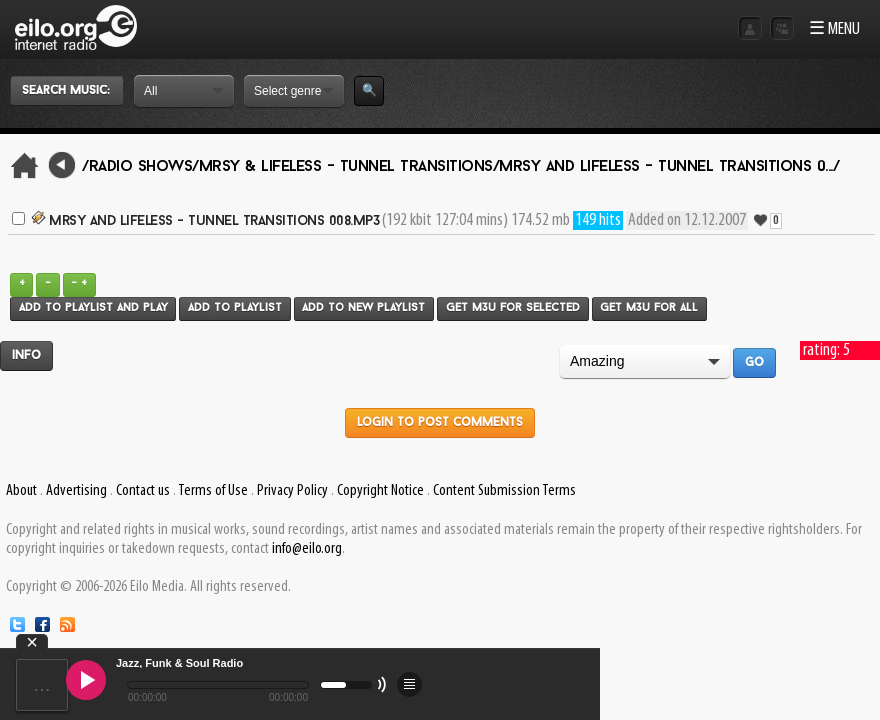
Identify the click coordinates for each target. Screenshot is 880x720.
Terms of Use (213, 491)
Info (26, 356)
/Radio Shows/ (140, 167)
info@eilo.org (307, 549)
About (21, 491)
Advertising (76, 491)
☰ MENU (834, 29)
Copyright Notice (380, 491)
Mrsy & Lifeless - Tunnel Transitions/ (349, 167)
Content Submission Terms (504, 491)
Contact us (143, 491)
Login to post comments (440, 423)
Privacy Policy (292, 491)
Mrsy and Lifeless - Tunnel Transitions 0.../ (669, 167)
